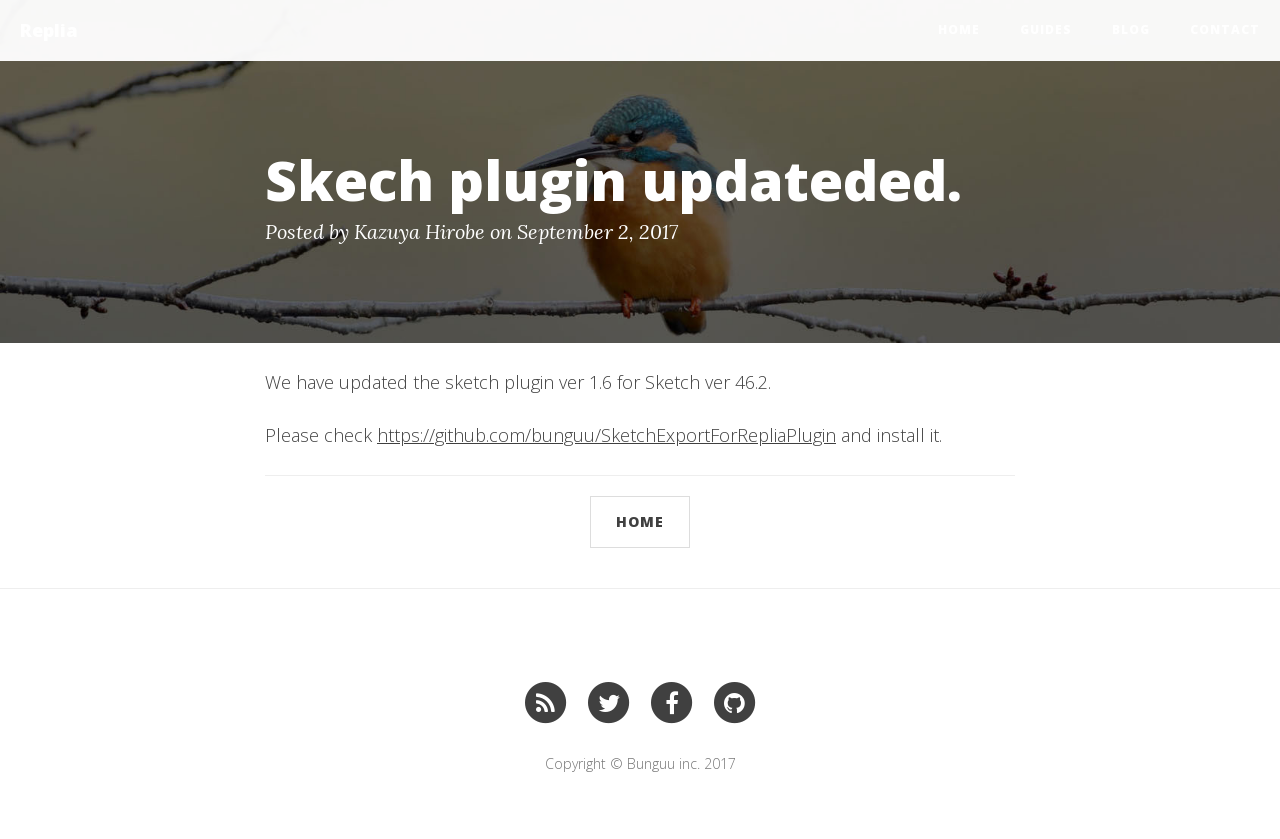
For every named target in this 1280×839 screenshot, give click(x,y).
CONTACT (1225, 29)
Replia (49, 30)
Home (959, 29)
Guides (1046, 29)
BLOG (1131, 29)
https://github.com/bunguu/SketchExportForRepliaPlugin (606, 435)
